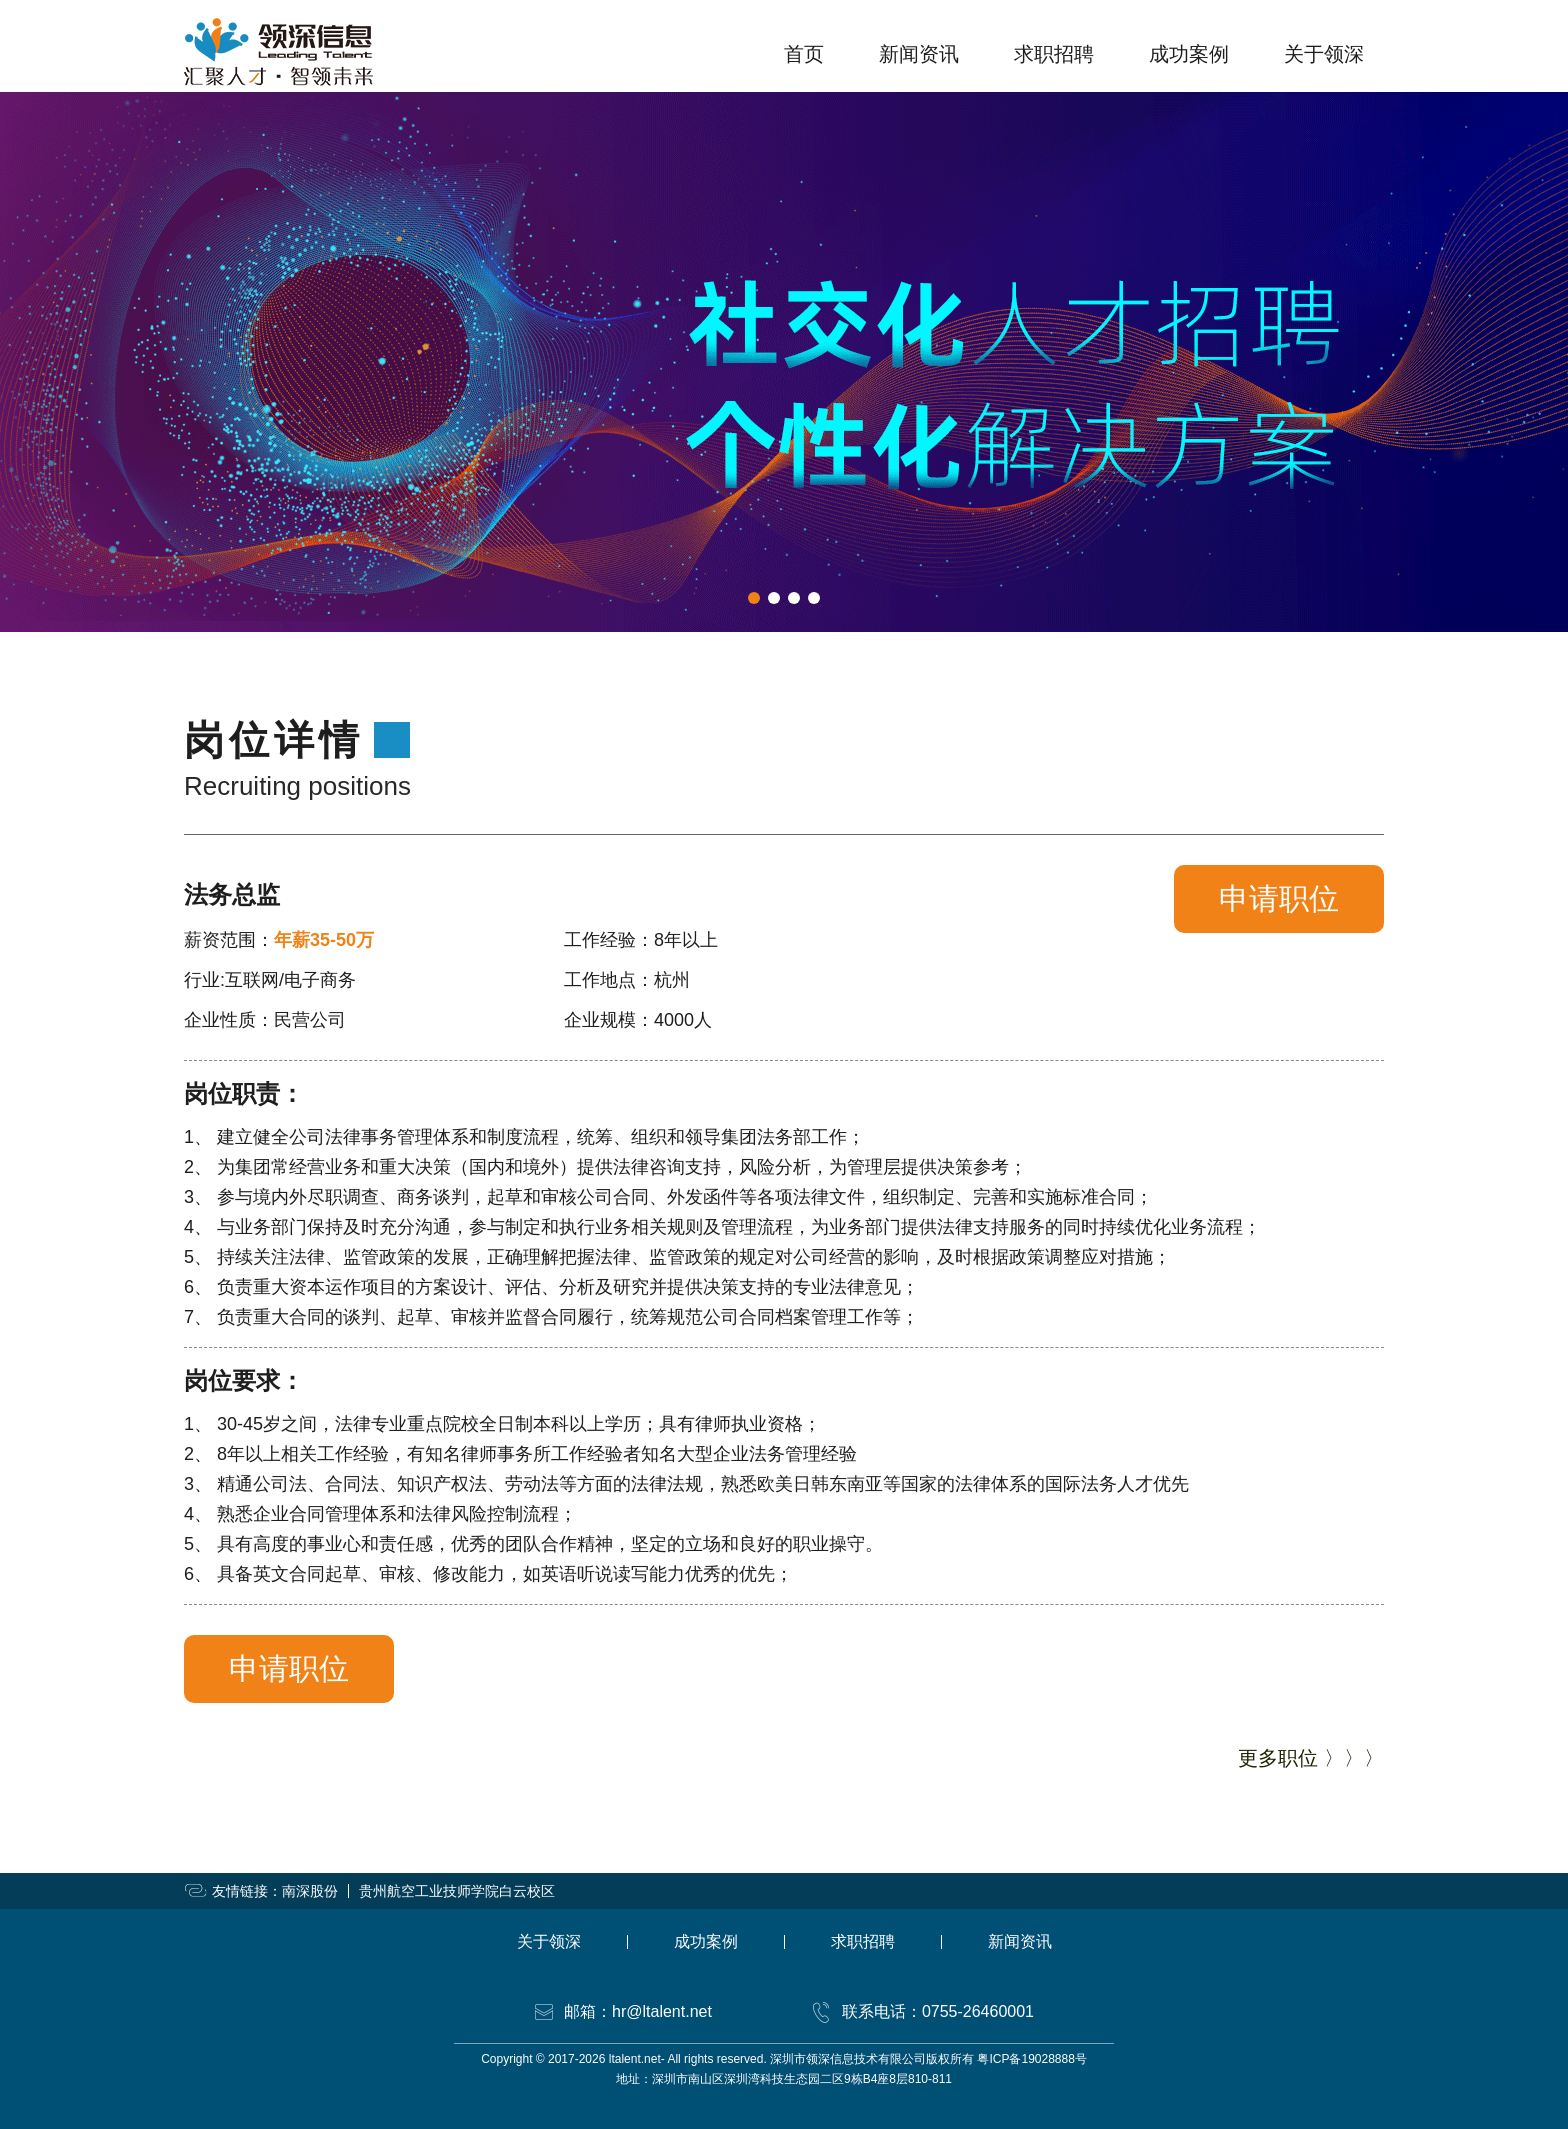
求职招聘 (1054, 54)
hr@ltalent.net (662, 2011)
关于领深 (1324, 54)
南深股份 (310, 1891)
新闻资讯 (919, 54)
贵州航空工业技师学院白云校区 (457, 1891)
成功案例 (1189, 54)
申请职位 (1279, 898)
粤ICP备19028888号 (1031, 2059)
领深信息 (278, 52)
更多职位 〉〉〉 (1311, 1758)
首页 (804, 54)
